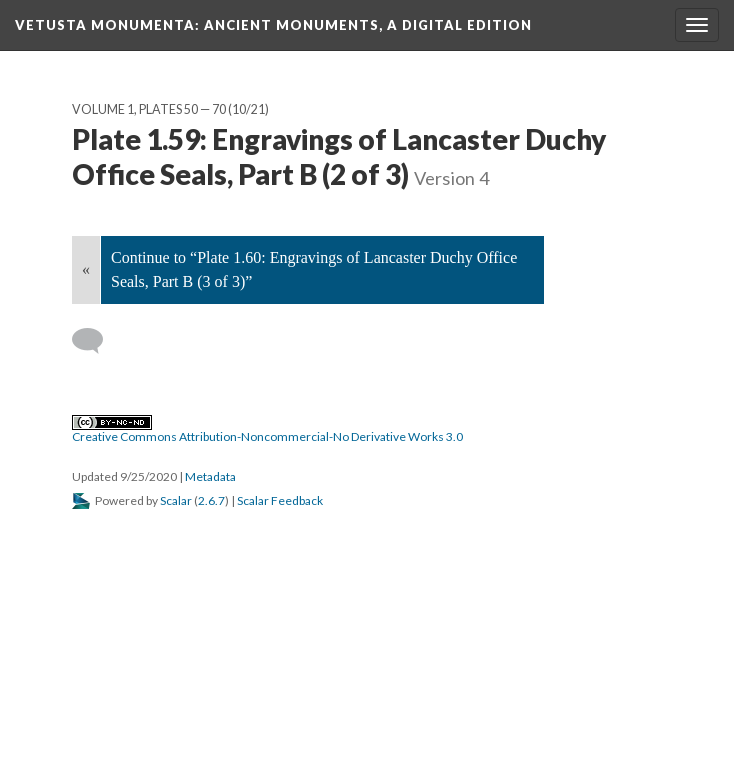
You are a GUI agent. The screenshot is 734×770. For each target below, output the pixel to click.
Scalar (176, 500)
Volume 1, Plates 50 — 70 (149, 109)
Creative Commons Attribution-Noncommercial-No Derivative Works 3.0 (267, 430)
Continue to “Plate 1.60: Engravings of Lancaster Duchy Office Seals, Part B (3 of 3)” (314, 269)
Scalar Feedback (280, 500)
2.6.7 (211, 500)
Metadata (210, 476)
